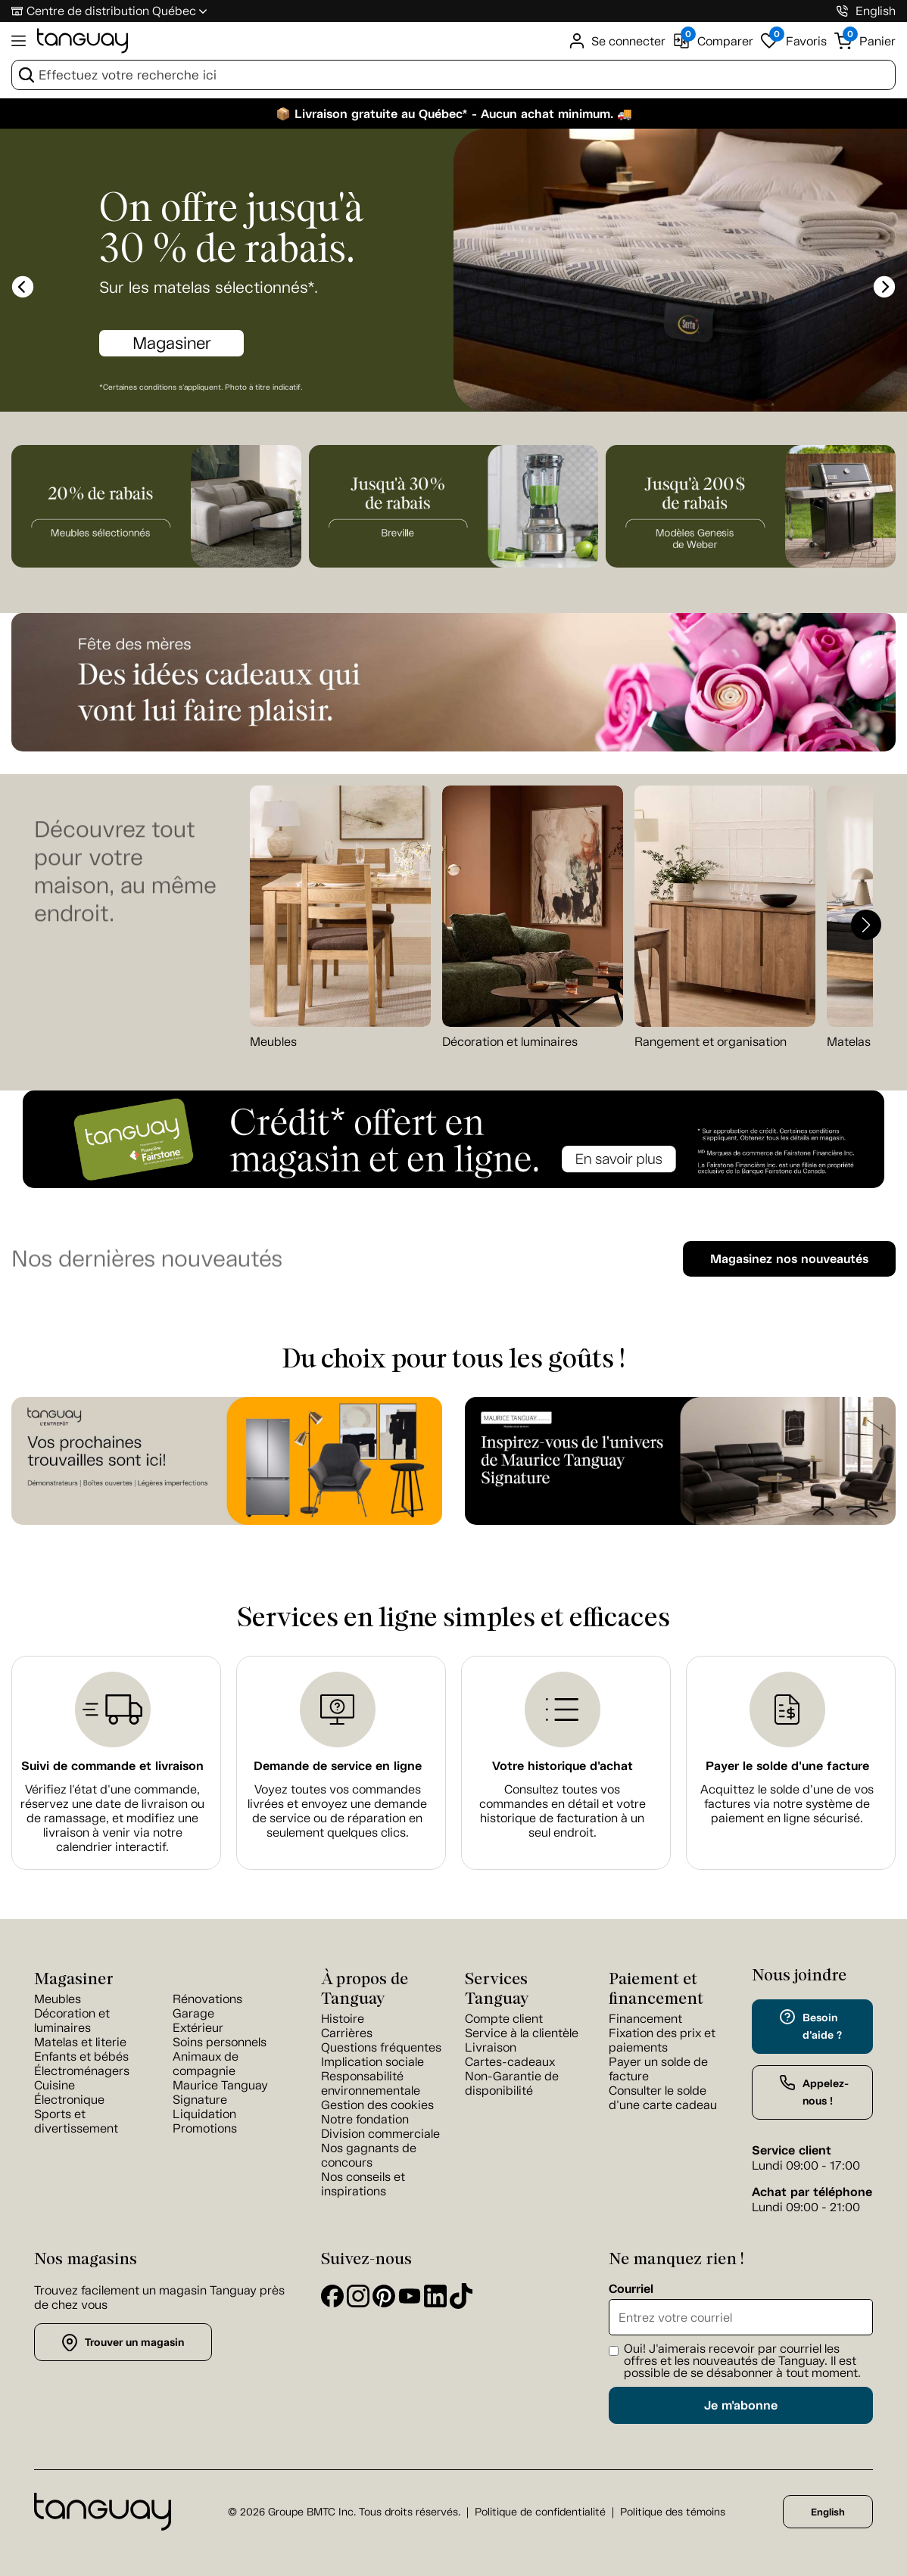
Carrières (346, 2033)
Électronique (69, 2099)
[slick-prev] (22, 286)
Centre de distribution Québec (111, 11)
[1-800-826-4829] (842, 11)
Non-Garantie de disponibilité (512, 2083)
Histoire (342, 2018)
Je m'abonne (741, 2405)
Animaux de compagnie (205, 2063)
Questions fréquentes (381, 2047)
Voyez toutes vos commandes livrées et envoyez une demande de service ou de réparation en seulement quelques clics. (337, 1811)
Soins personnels (219, 2042)
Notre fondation (365, 2119)
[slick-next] (884, 286)
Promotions (205, 2128)
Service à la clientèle (521, 2033)
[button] (866, 925)
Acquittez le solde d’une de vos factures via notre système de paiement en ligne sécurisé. (787, 1803)
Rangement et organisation (710, 1041)
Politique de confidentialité (540, 2512)
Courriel (631, 2289)
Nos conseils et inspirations (363, 2184)
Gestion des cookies (377, 2105)
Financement (645, 2018)
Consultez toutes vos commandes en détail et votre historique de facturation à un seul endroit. (562, 1811)
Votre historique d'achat (562, 1766)
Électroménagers (81, 2071)
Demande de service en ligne (338, 1766)
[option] (453, 272)
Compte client (504, 2018)
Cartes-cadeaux (510, 2062)
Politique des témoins (672, 2512)
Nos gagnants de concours (368, 2155)
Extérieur (198, 2028)
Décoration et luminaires (510, 1041)
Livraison (490, 2047)
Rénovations (207, 1999)
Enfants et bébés (81, 2056)
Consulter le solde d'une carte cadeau (663, 2097)
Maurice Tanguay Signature (220, 2092)
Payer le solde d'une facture (787, 1766)
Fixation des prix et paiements (662, 2040)
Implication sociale (372, 2062)
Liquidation (204, 2114)
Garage (193, 2013)
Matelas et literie (80, 2042)
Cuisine (54, 2085)
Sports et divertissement (76, 2121)
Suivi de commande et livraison (112, 1766)
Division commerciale (380, 2133)
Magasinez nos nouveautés (789, 1259)
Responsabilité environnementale (370, 2083)
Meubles (273, 1041)
